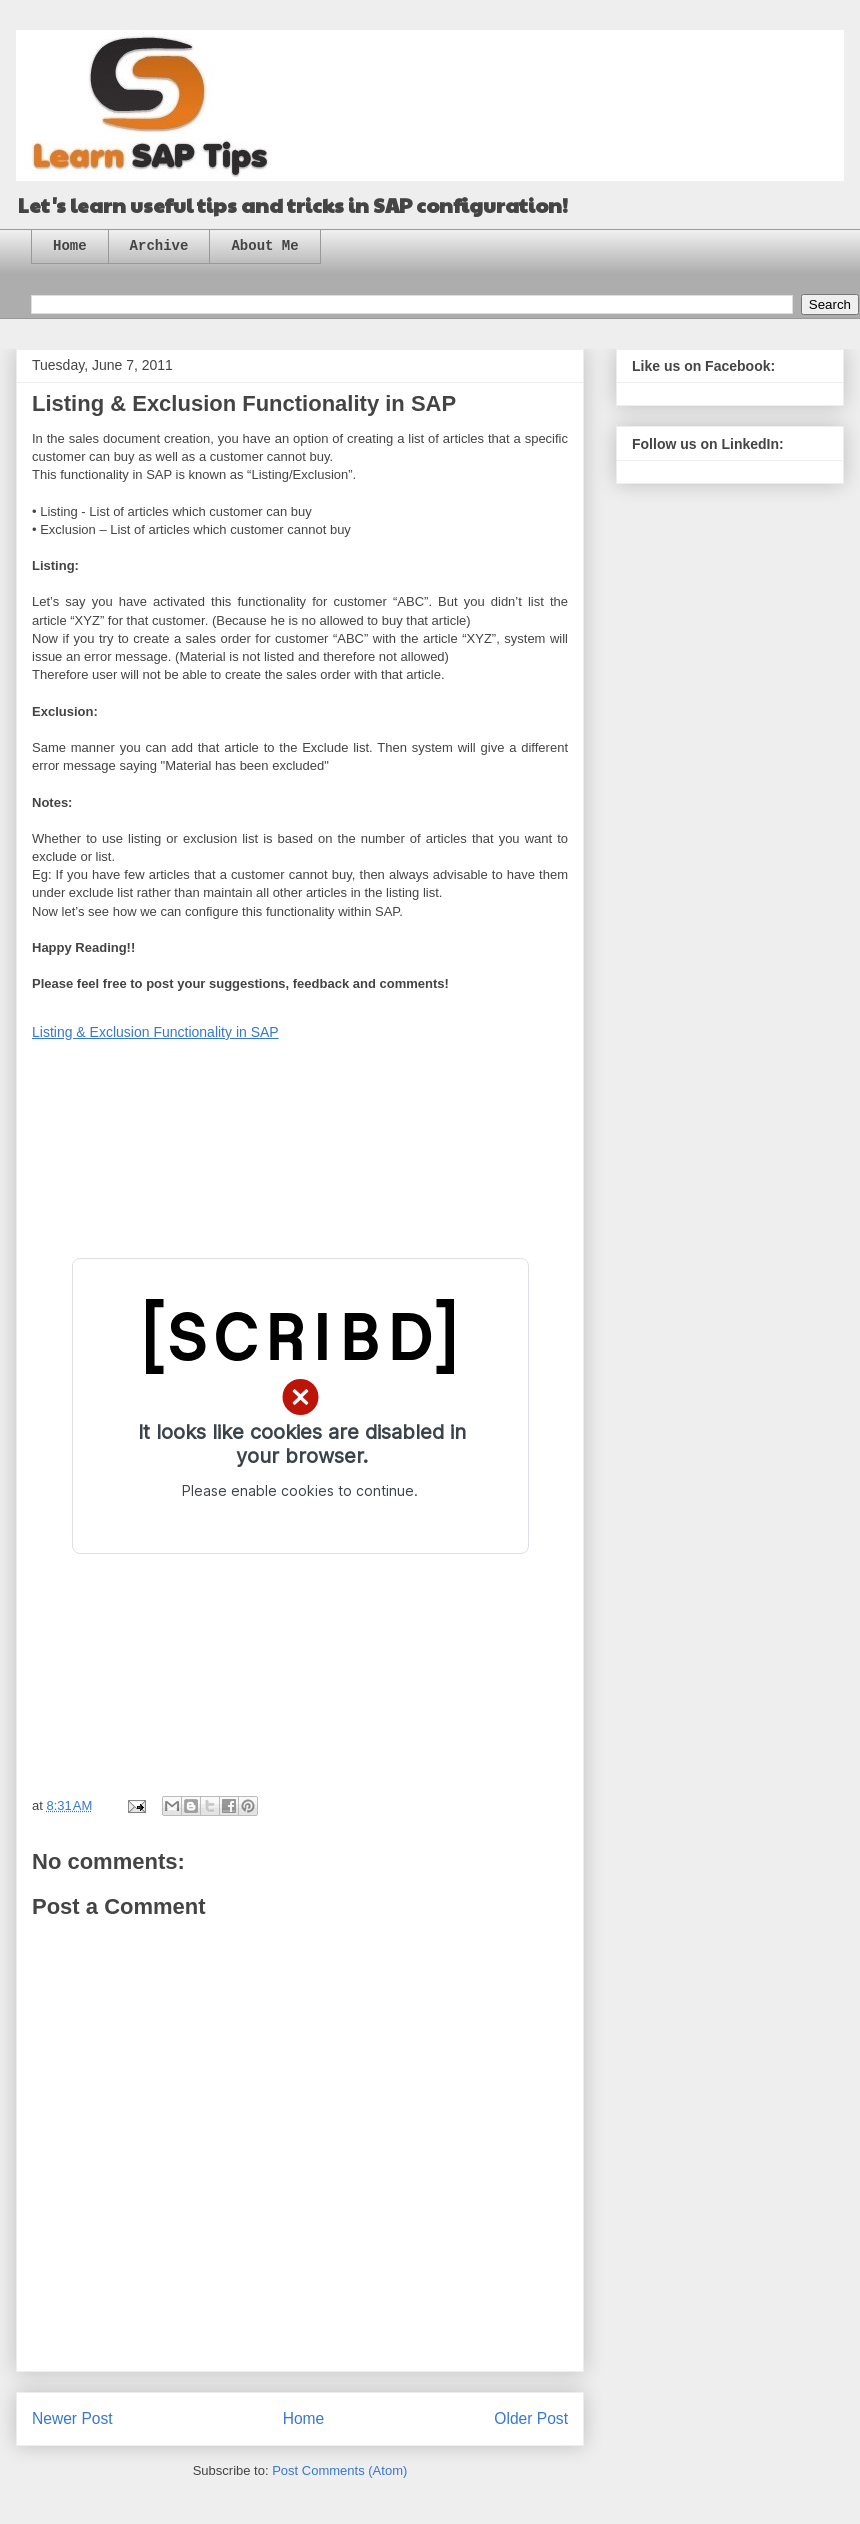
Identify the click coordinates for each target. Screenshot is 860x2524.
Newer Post (72, 2418)
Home (70, 246)
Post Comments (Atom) (339, 2470)
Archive (159, 246)
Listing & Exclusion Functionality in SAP (155, 1032)
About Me (264, 246)
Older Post (531, 2418)
